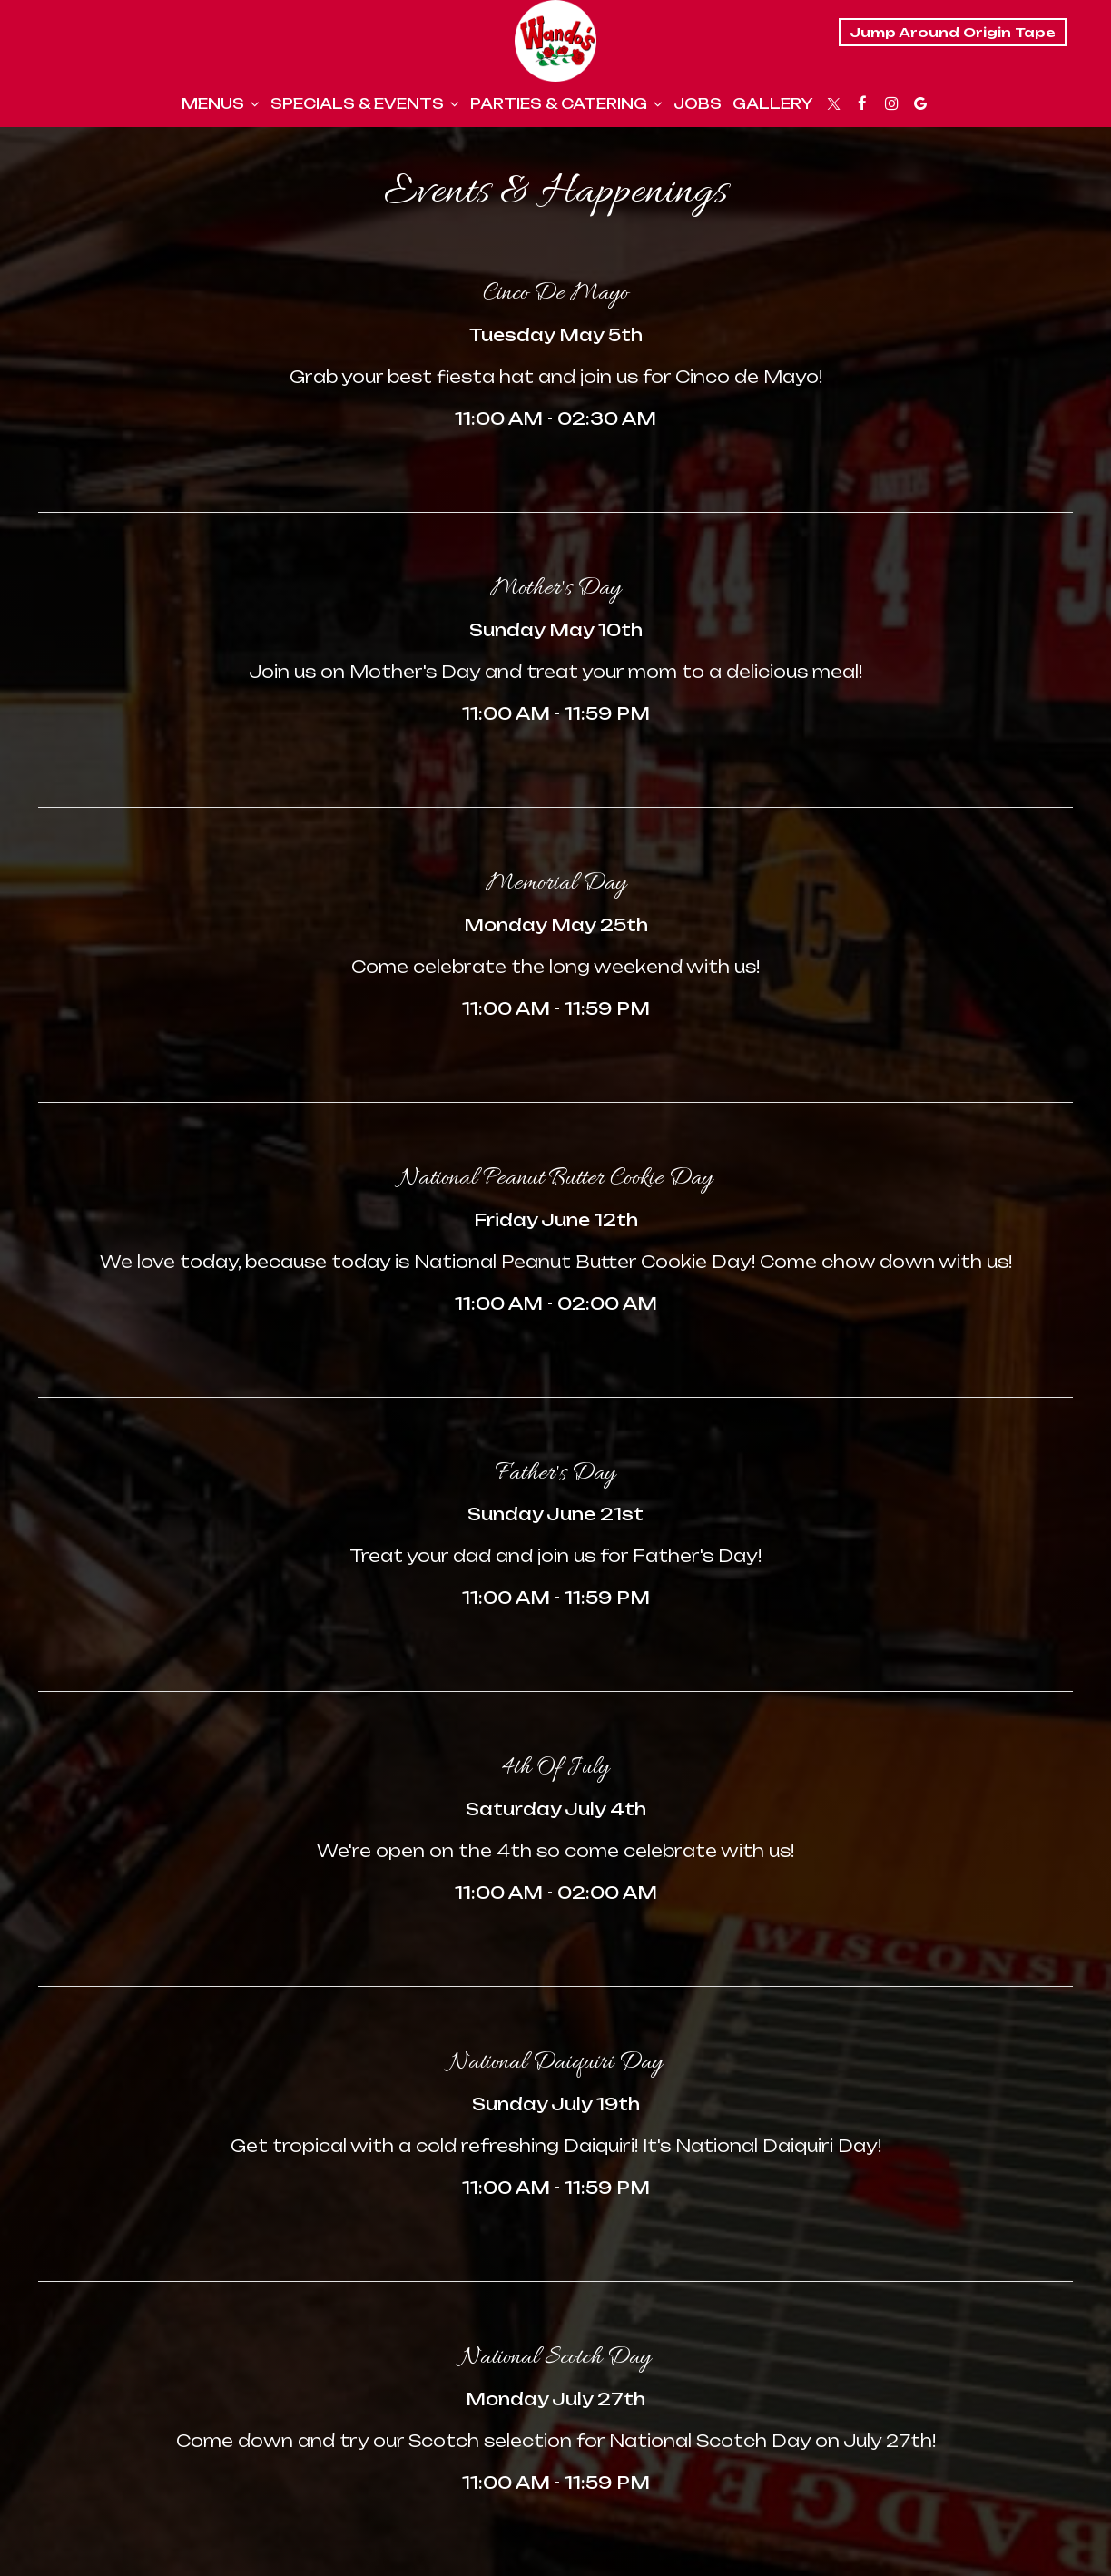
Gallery (772, 104)
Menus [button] (221, 104)
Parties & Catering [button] (566, 104)
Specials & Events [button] (364, 104)
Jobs (697, 104)
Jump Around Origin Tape (953, 32)
